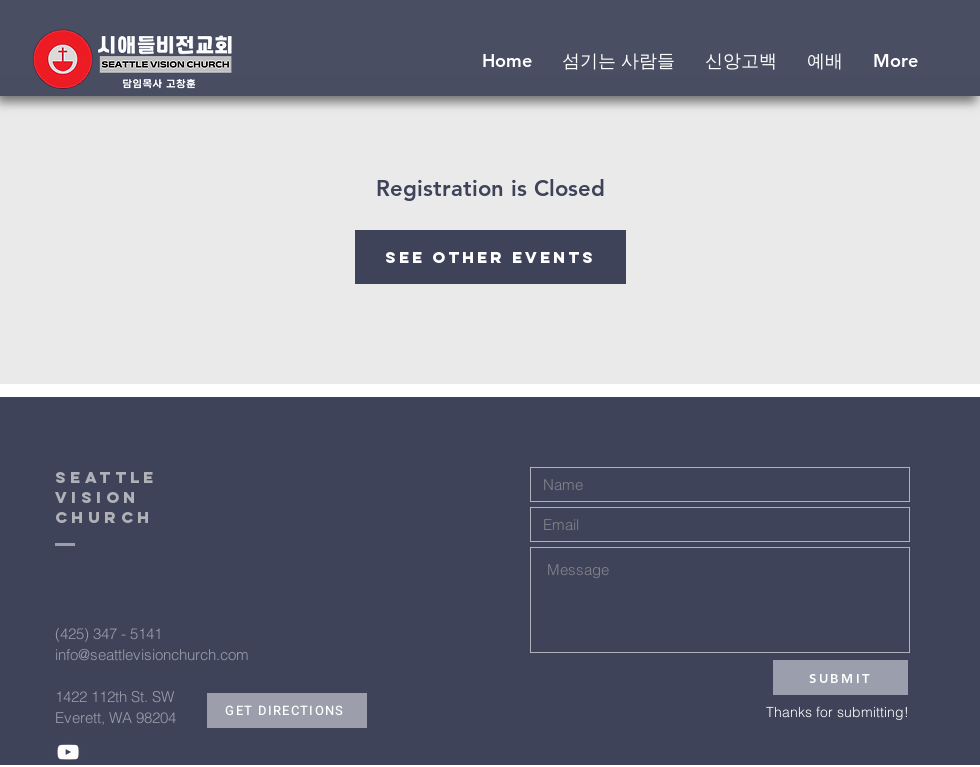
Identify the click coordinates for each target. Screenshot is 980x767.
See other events (490, 257)
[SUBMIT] (840, 677)
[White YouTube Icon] (68, 752)
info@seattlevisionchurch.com (152, 654)
